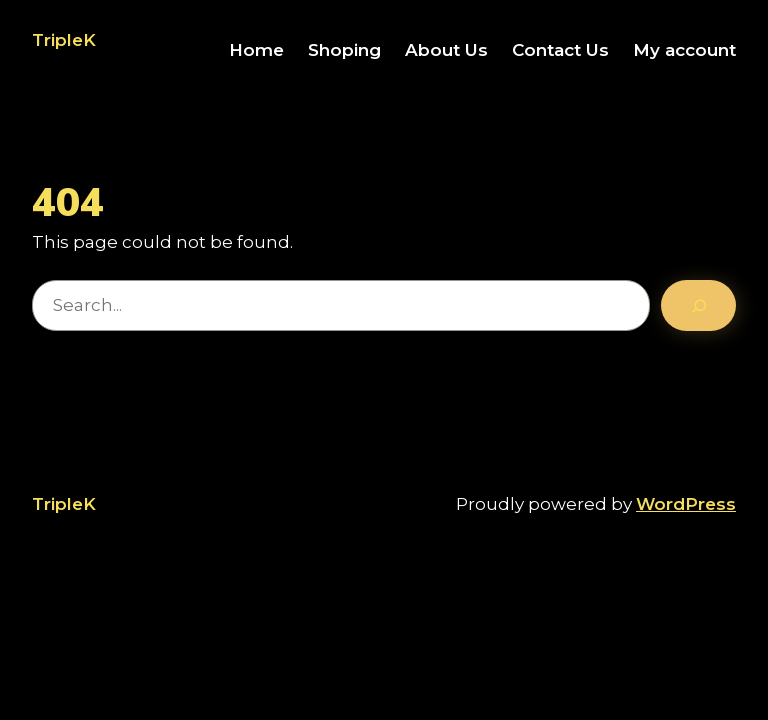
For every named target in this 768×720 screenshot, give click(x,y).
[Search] (699, 306)
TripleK (64, 40)
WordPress (686, 504)
